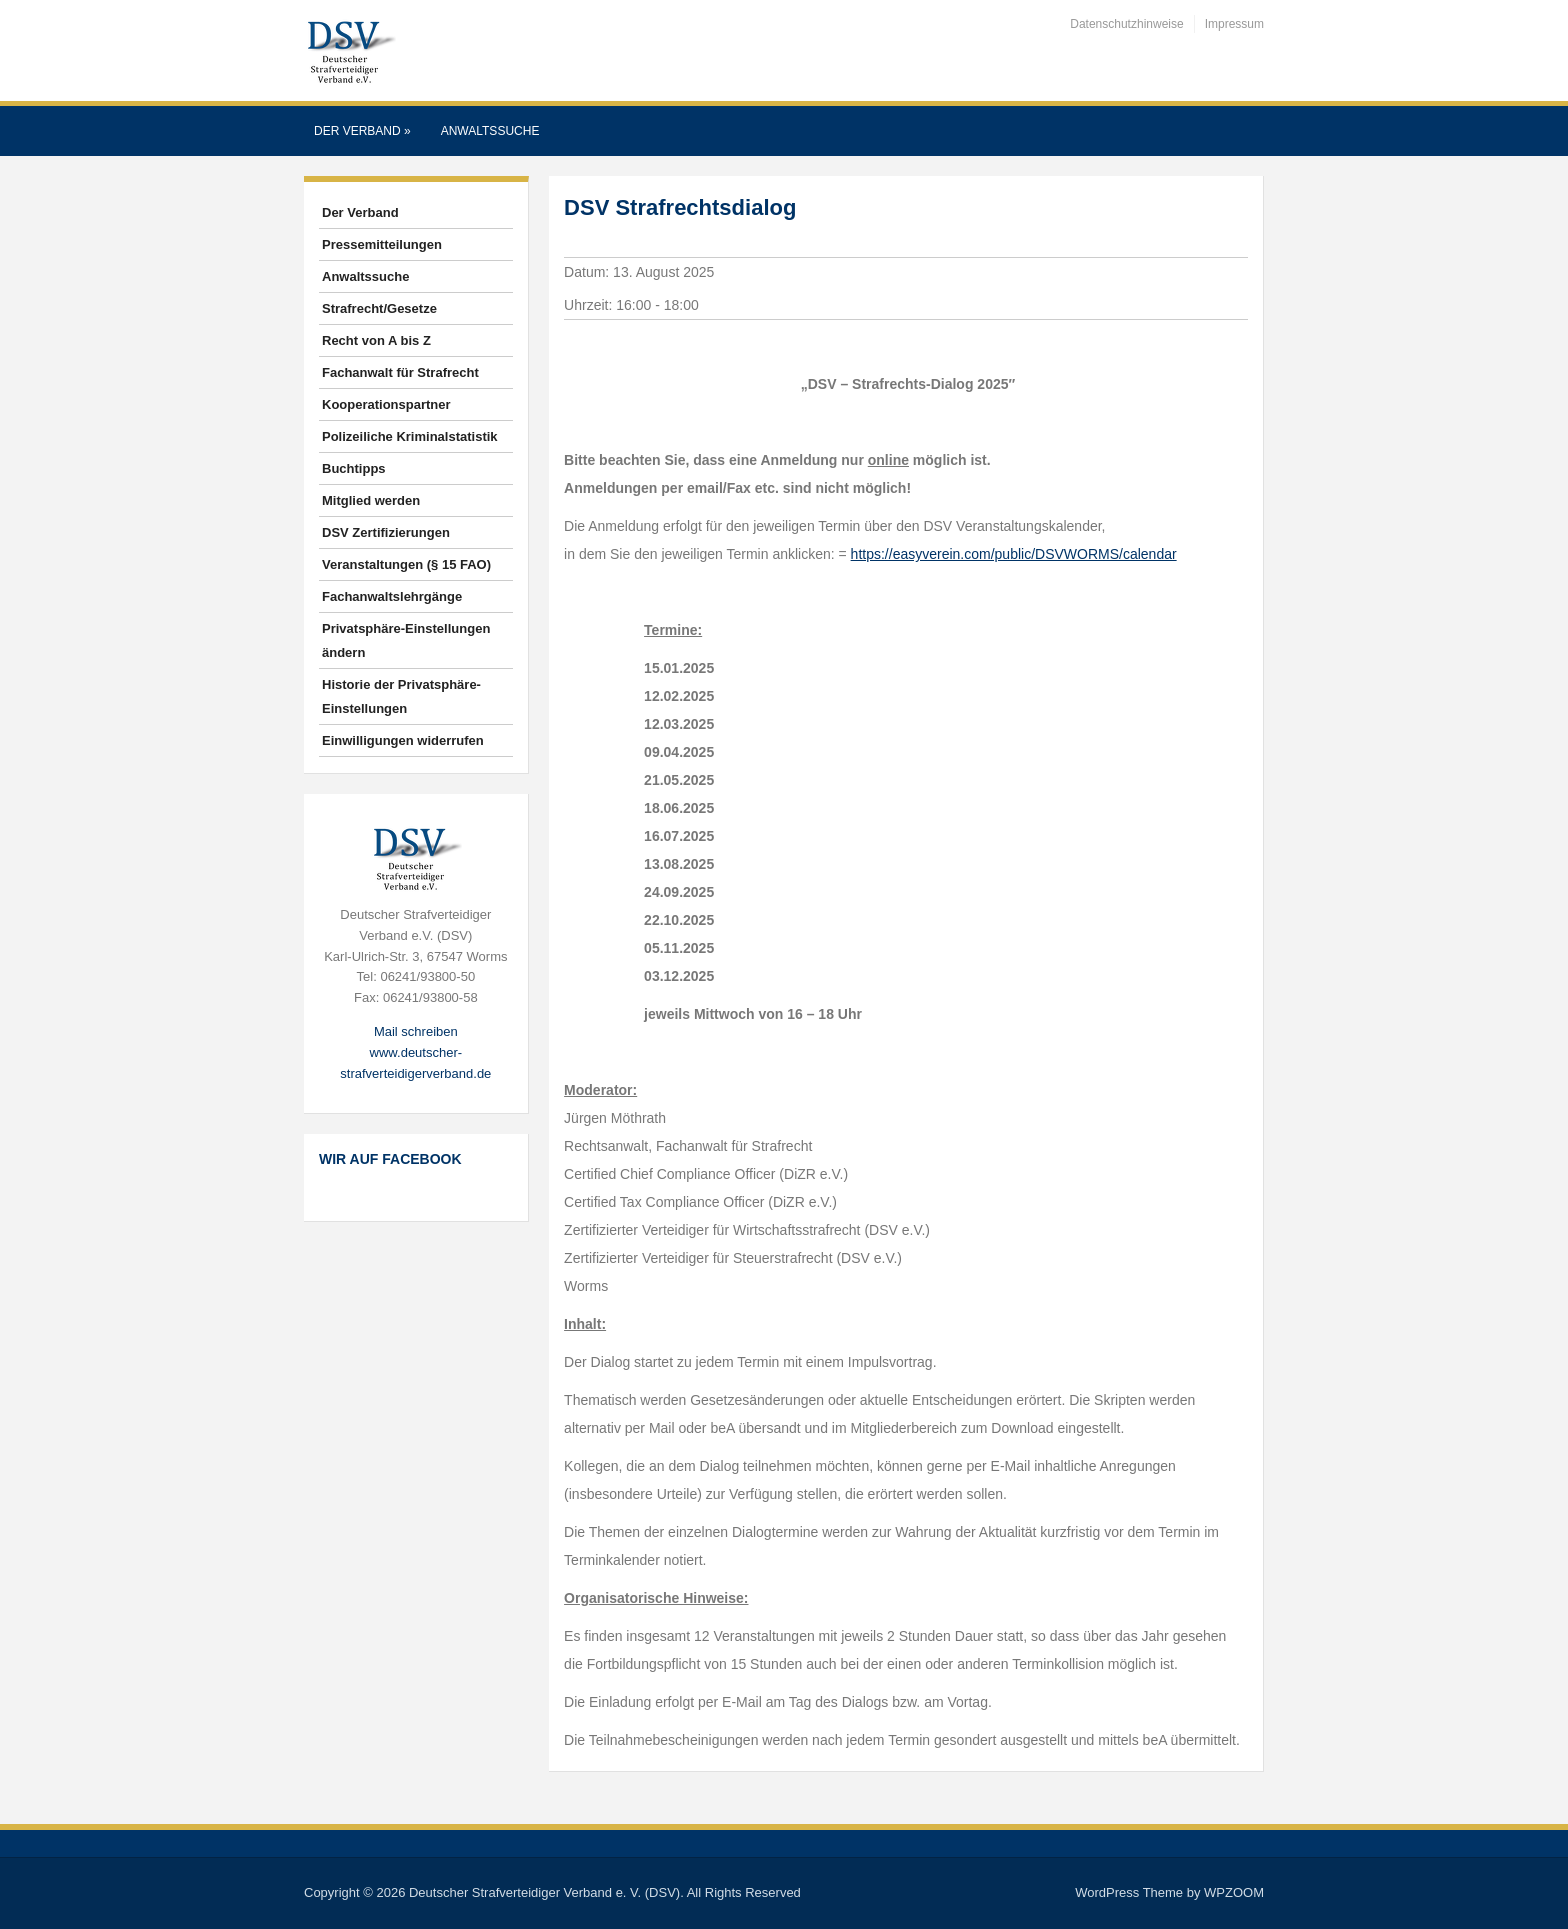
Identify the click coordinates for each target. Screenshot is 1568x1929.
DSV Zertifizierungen (386, 532)
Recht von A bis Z (376, 340)
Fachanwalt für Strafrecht (400, 372)
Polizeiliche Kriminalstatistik (410, 436)
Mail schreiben (416, 1031)
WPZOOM (1234, 1892)
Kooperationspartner (386, 404)
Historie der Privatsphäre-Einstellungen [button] (401, 696)
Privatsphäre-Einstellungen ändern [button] (406, 640)
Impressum (1234, 24)
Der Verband (362, 131)
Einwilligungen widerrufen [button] (403, 740)
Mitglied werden (371, 500)
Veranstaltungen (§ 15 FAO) (406, 564)
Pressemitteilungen (382, 244)
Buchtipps (354, 468)
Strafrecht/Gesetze (379, 308)
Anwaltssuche (490, 131)
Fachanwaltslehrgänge (392, 596)
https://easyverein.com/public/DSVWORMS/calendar (1014, 554)
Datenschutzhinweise (1126, 24)
